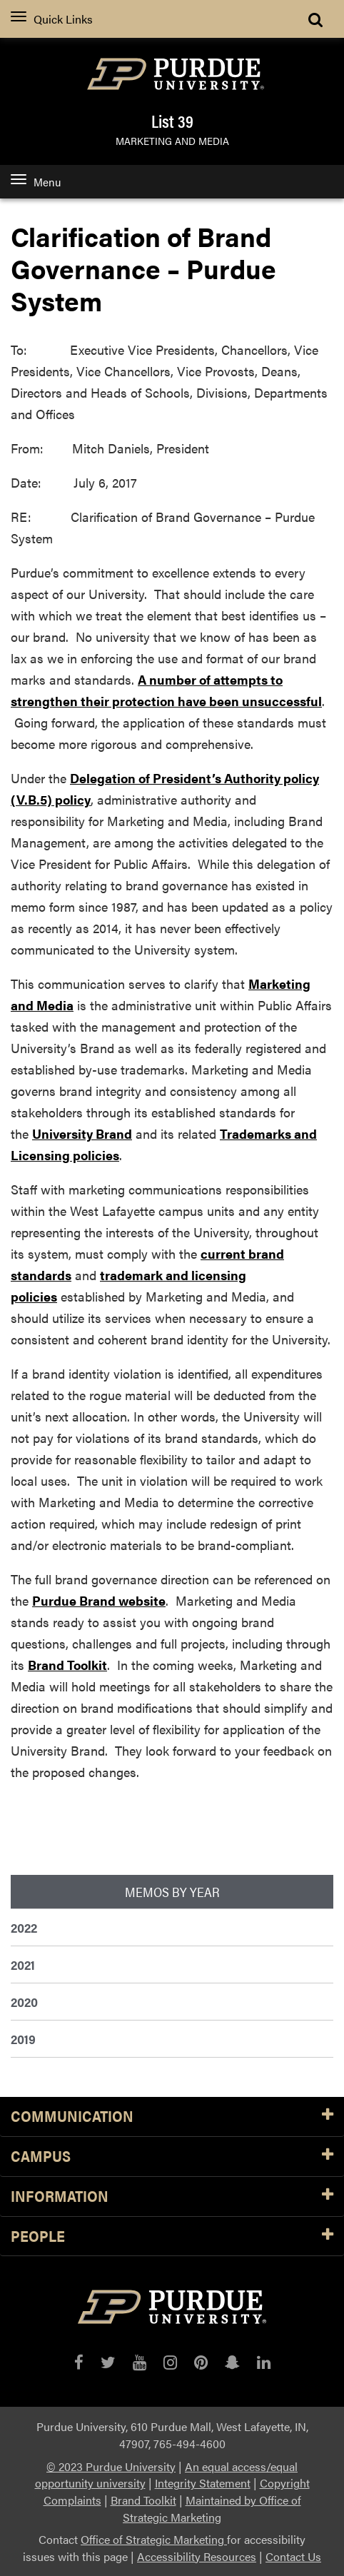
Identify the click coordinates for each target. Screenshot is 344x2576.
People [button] (172, 2236)
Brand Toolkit (67, 1665)
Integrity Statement (203, 2483)
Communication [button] (172, 2116)
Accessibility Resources (196, 2556)
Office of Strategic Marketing (154, 2539)
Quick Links (52, 19)
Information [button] (172, 2196)
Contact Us (293, 2556)
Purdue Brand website (99, 1600)
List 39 (172, 120)
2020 (24, 2002)
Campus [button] (172, 2156)
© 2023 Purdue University (111, 2466)
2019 (23, 2039)
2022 (24, 1927)
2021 (23, 1964)
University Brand (82, 1133)
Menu (36, 181)
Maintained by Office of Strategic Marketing (212, 2508)
